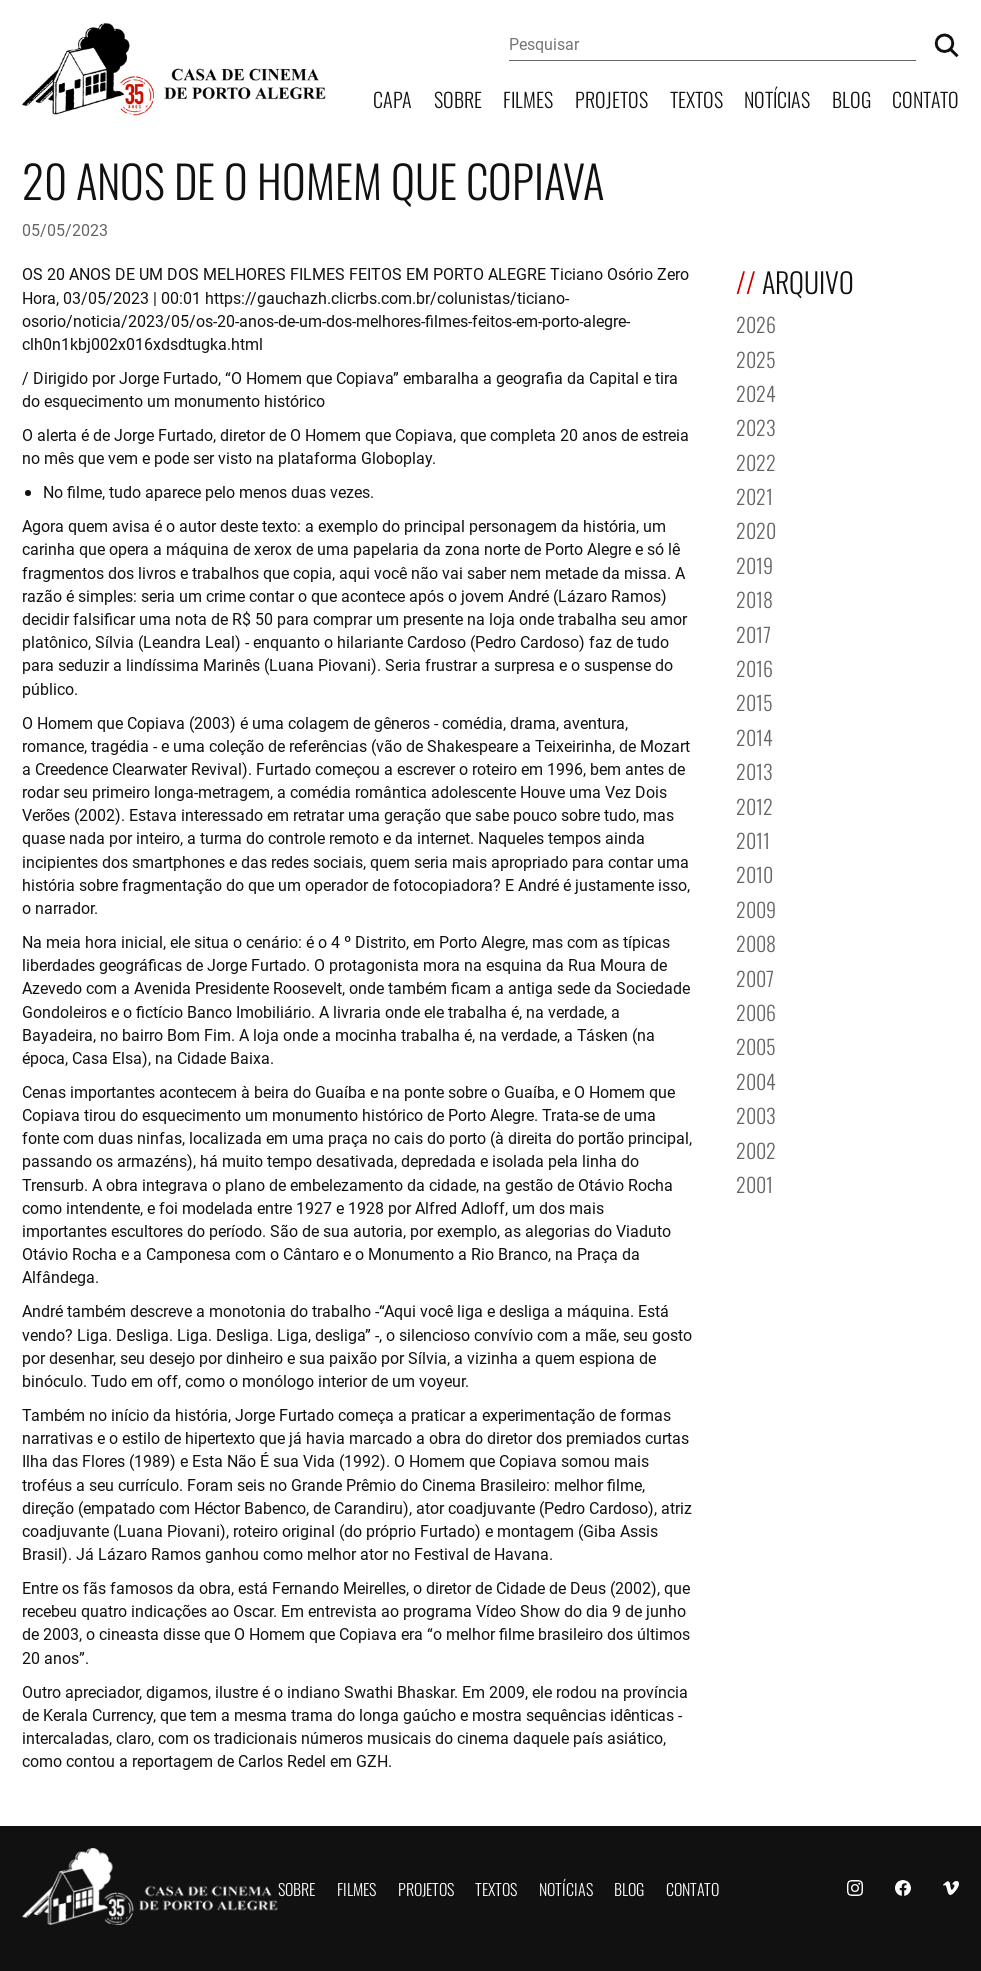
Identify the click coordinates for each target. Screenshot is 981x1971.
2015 (754, 700)
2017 (753, 632)
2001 (754, 1182)
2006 (756, 1010)
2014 (754, 735)
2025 (756, 357)
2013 (754, 769)
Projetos (611, 97)
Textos (696, 97)
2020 (756, 528)
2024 (756, 391)
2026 (756, 322)
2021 (754, 494)
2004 (756, 1079)
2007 (755, 976)
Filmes (528, 97)
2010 (754, 872)
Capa (392, 97)
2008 (756, 941)
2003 (756, 1113)
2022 (756, 460)
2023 (756, 425)
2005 (756, 1044)
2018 (754, 597)
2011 (753, 838)
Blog (851, 97)
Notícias (777, 97)
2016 (754, 666)
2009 (756, 907)
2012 (754, 804)
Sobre (458, 97)
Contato (925, 97)
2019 (754, 563)
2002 (756, 1148)
